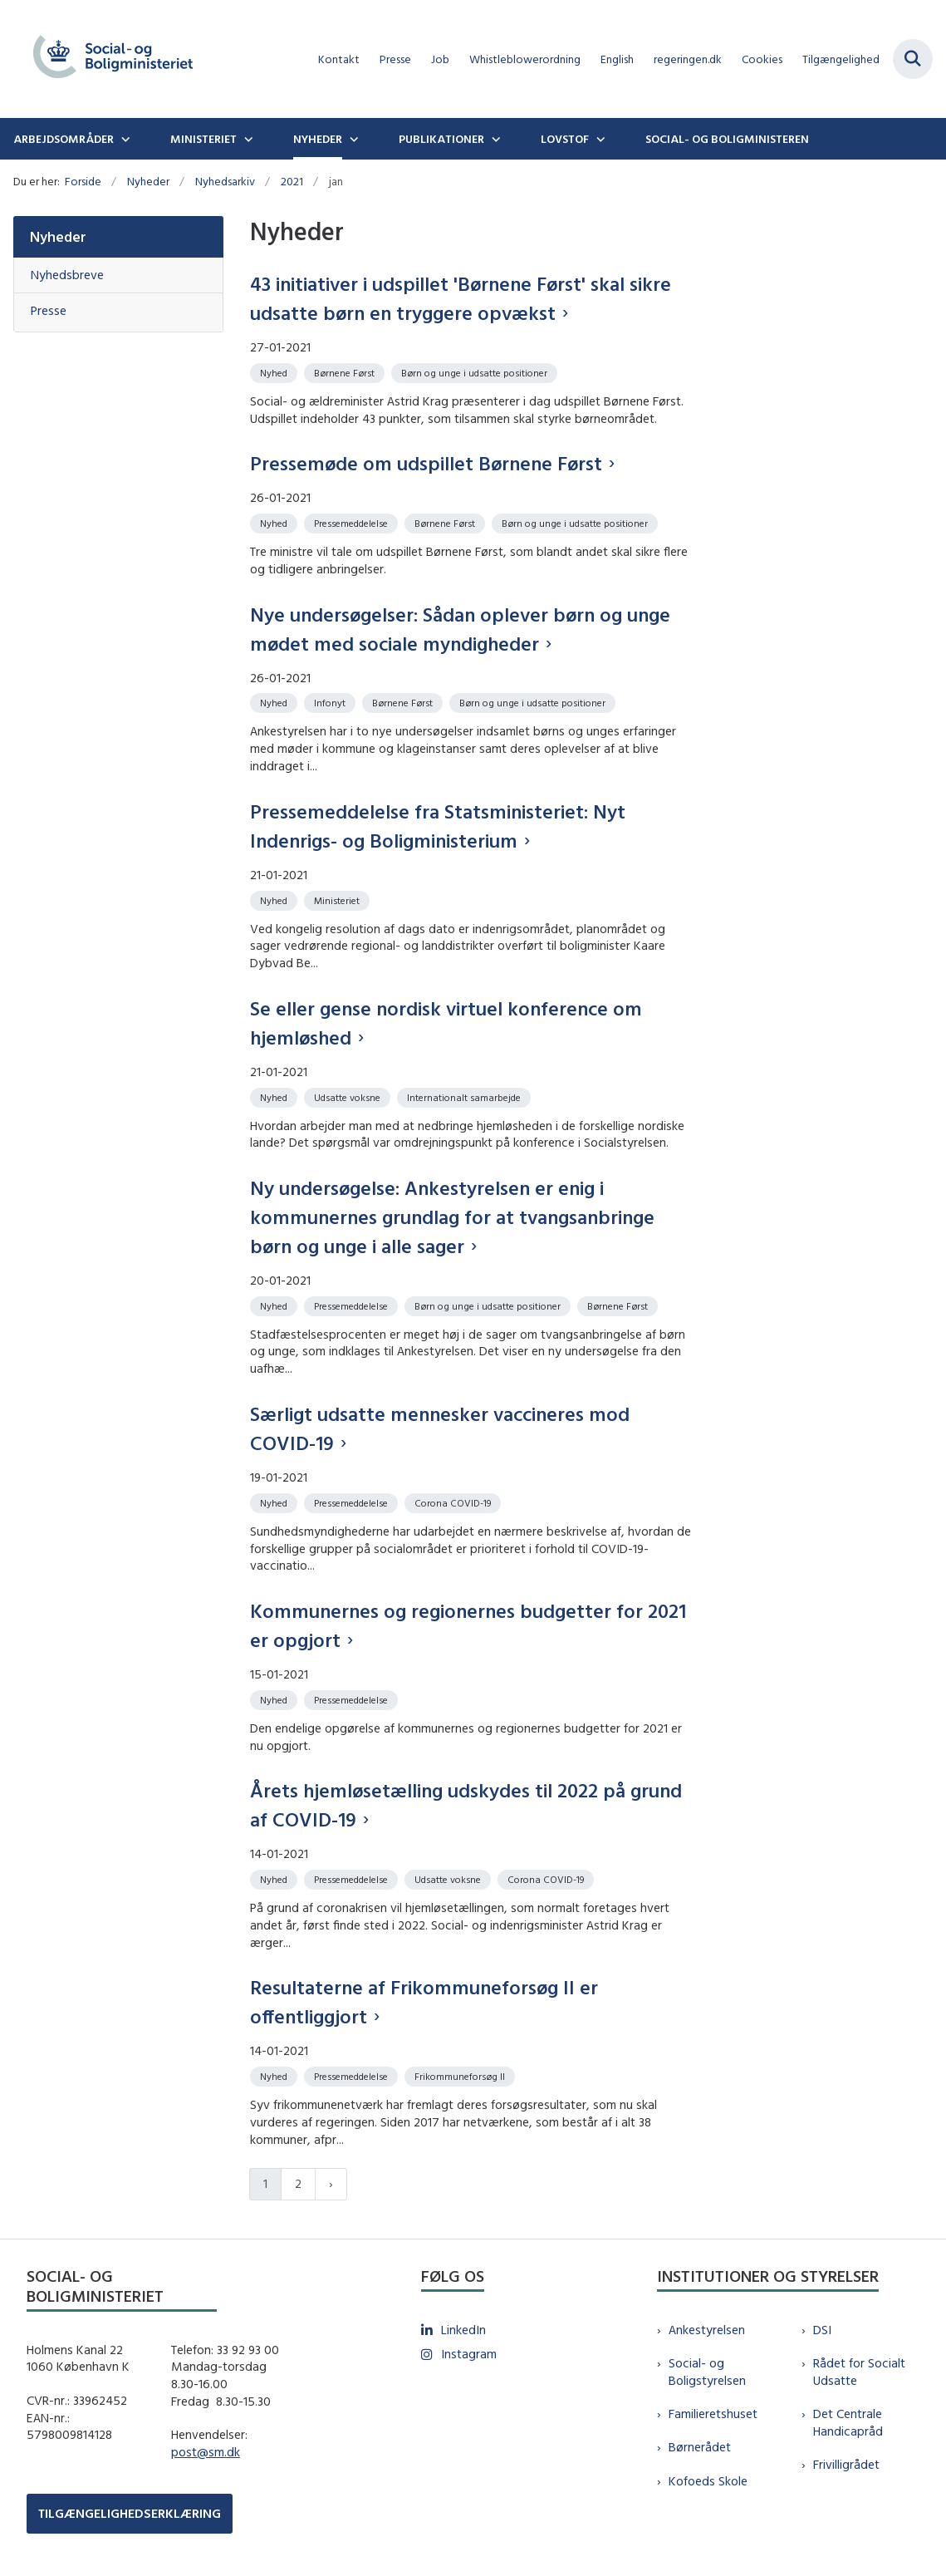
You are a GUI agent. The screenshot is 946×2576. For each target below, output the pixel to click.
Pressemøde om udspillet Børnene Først (426, 462)
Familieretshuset (713, 2413)
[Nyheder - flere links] (352, 138)
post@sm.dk (205, 2452)
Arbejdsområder (63, 138)
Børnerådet (700, 2447)
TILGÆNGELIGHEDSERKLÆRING (129, 2513)
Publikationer (441, 138)
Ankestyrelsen (707, 2330)
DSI (822, 2330)
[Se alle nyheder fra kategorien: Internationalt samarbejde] (465, 1096)
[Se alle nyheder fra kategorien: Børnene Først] (346, 372)
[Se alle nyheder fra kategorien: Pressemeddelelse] (352, 522)
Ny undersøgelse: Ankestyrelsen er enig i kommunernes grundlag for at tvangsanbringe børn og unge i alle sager (452, 1216)
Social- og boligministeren (727, 138)
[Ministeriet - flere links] (246, 138)
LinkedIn (463, 2330)
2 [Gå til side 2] (298, 2183)
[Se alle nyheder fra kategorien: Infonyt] (331, 702)
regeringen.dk (688, 59)
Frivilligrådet (846, 2464)
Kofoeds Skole (708, 2481)
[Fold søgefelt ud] (913, 59)
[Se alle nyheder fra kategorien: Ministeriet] (338, 899)
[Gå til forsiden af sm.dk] (106, 59)
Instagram (469, 2354)
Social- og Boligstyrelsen (707, 2371)
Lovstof (565, 138)
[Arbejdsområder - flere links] (123, 138)
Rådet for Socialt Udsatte (859, 2371)
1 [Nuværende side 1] (265, 2183)
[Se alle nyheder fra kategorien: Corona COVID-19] (454, 1502)
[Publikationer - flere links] (494, 138)
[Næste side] (331, 2184)
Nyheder (317, 138)
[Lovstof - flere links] (598, 138)
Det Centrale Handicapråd (848, 2422)
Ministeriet (203, 138)
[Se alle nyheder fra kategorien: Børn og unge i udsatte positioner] (476, 372)
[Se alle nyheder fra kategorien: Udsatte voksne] (349, 1096)
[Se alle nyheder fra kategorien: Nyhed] (275, 372)
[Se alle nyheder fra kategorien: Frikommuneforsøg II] (461, 2075)
